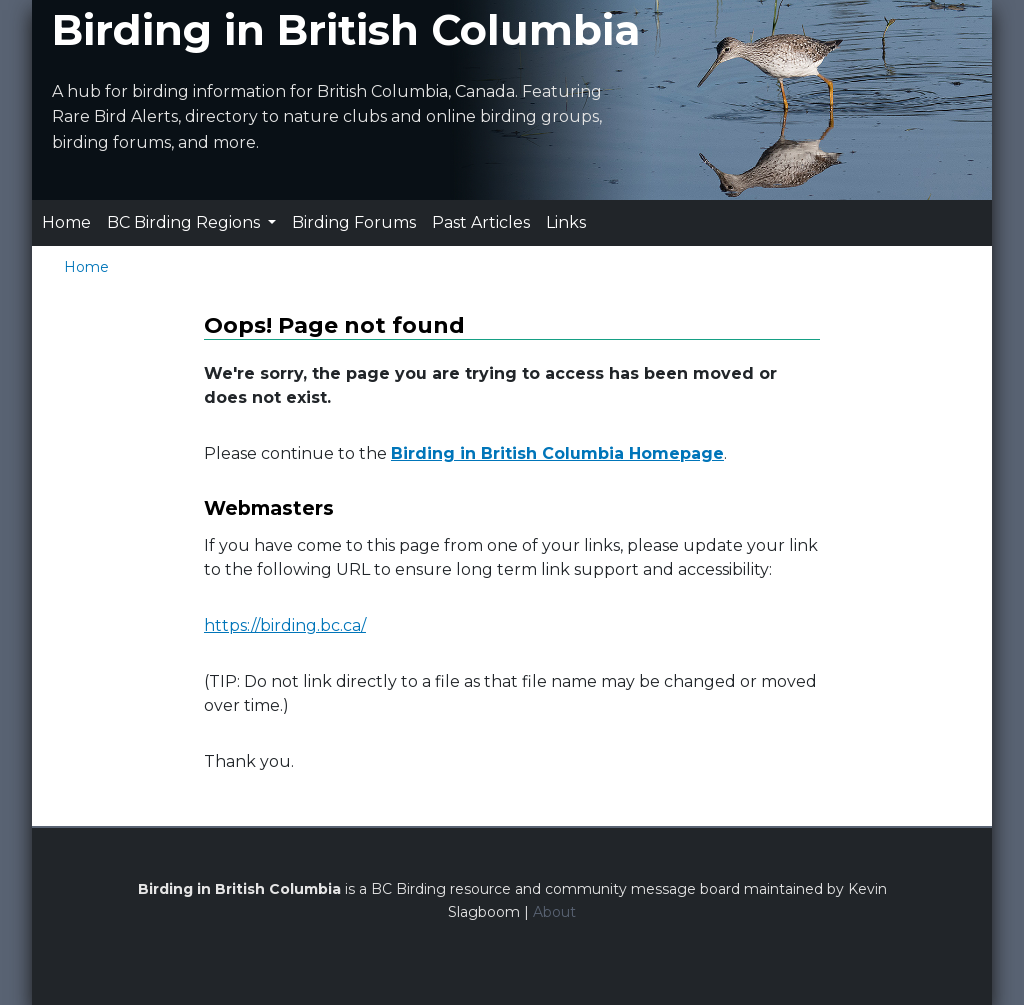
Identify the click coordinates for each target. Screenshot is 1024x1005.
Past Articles (481, 222)
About (554, 912)
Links (566, 222)
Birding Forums (354, 222)
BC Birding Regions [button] (185, 222)
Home (66, 222)
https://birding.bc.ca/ (285, 625)
